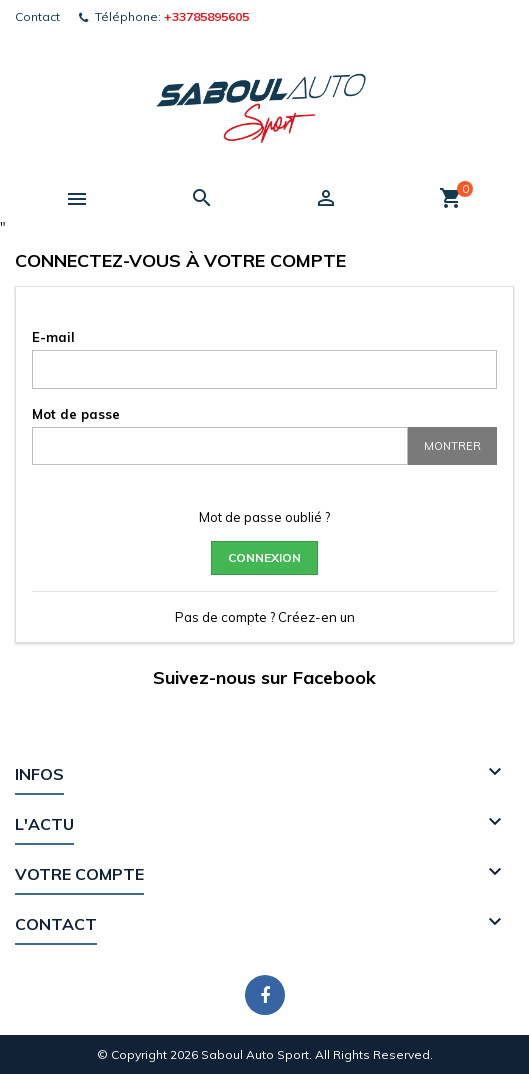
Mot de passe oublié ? (264, 517)
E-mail (53, 337)
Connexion (264, 557)
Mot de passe (76, 414)
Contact (37, 16)
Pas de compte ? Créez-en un (265, 617)
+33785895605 (206, 16)
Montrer (452, 446)
